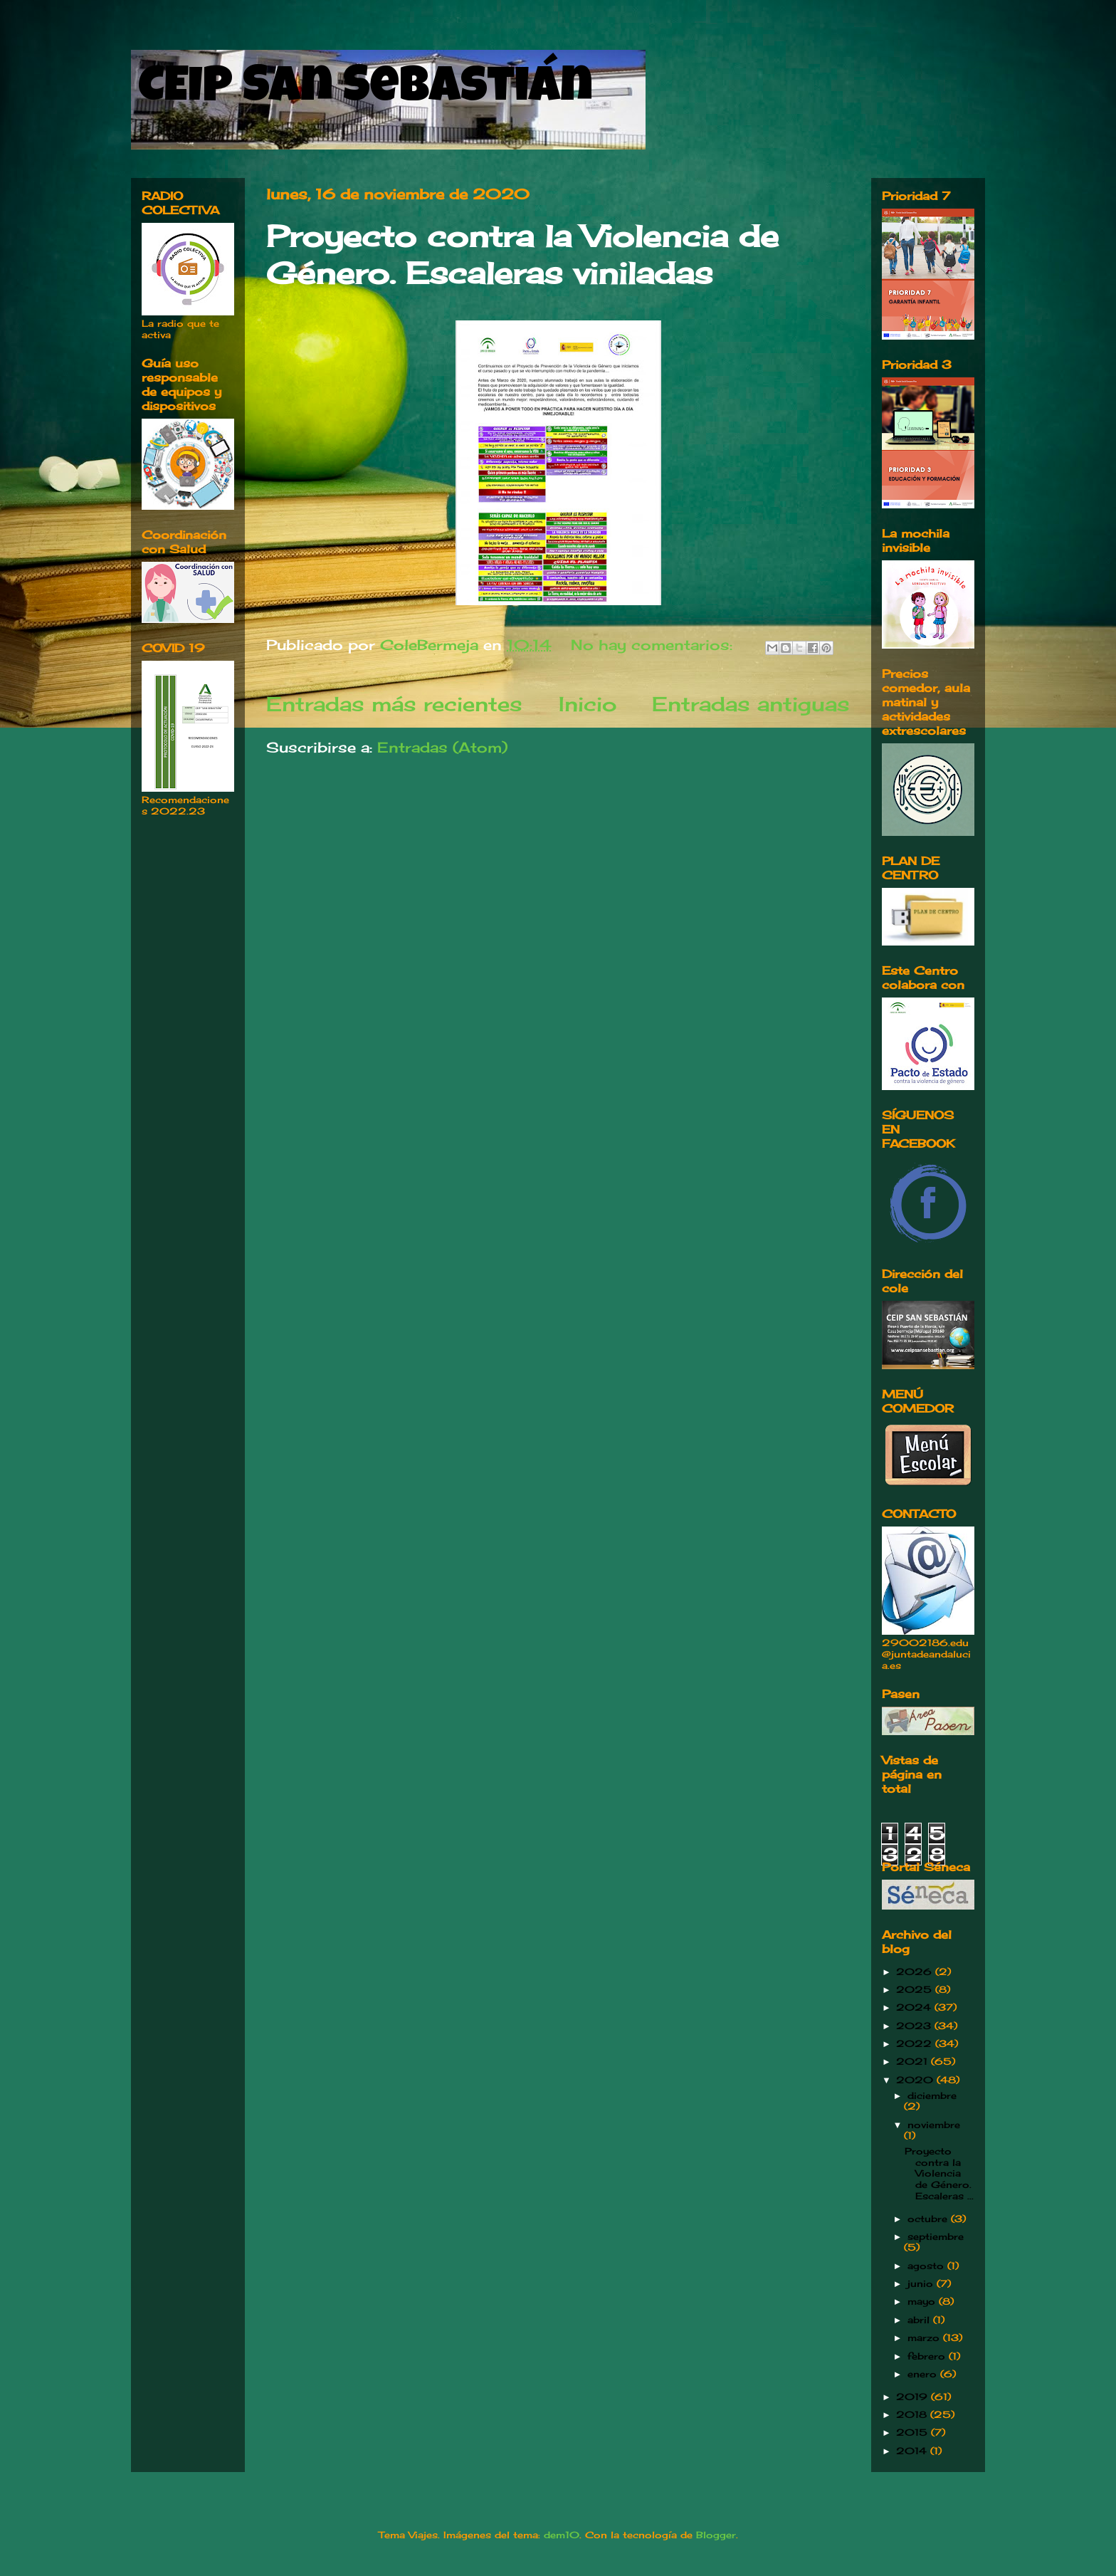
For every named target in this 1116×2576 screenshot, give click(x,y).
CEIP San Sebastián (365, 90)
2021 (913, 2061)
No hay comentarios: (654, 645)
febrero (928, 2356)
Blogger (716, 2534)
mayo (923, 2301)
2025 (915, 1989)
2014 (913, 2450)
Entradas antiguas (751, 703)
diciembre (932, 2095)
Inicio (587, 703)
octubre (929, 2218)
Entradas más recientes (394, 703)
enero (923, 2373)
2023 (915, 2025)
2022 (915, 2043)
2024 (915, 2007)
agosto (927, 2265)
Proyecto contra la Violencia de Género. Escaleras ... (939, 2173)
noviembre (933, 2124)
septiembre (935, 2236)
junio (922, 2283)
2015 (913, 2432)
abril (920, 2319)
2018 (913, 2414)
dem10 (561, 2534)
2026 (915, 1971)
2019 (913, 2396)
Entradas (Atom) (442, 747)
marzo (925, 2337)
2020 (916, 2079)
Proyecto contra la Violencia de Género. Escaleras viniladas (522, 254)
